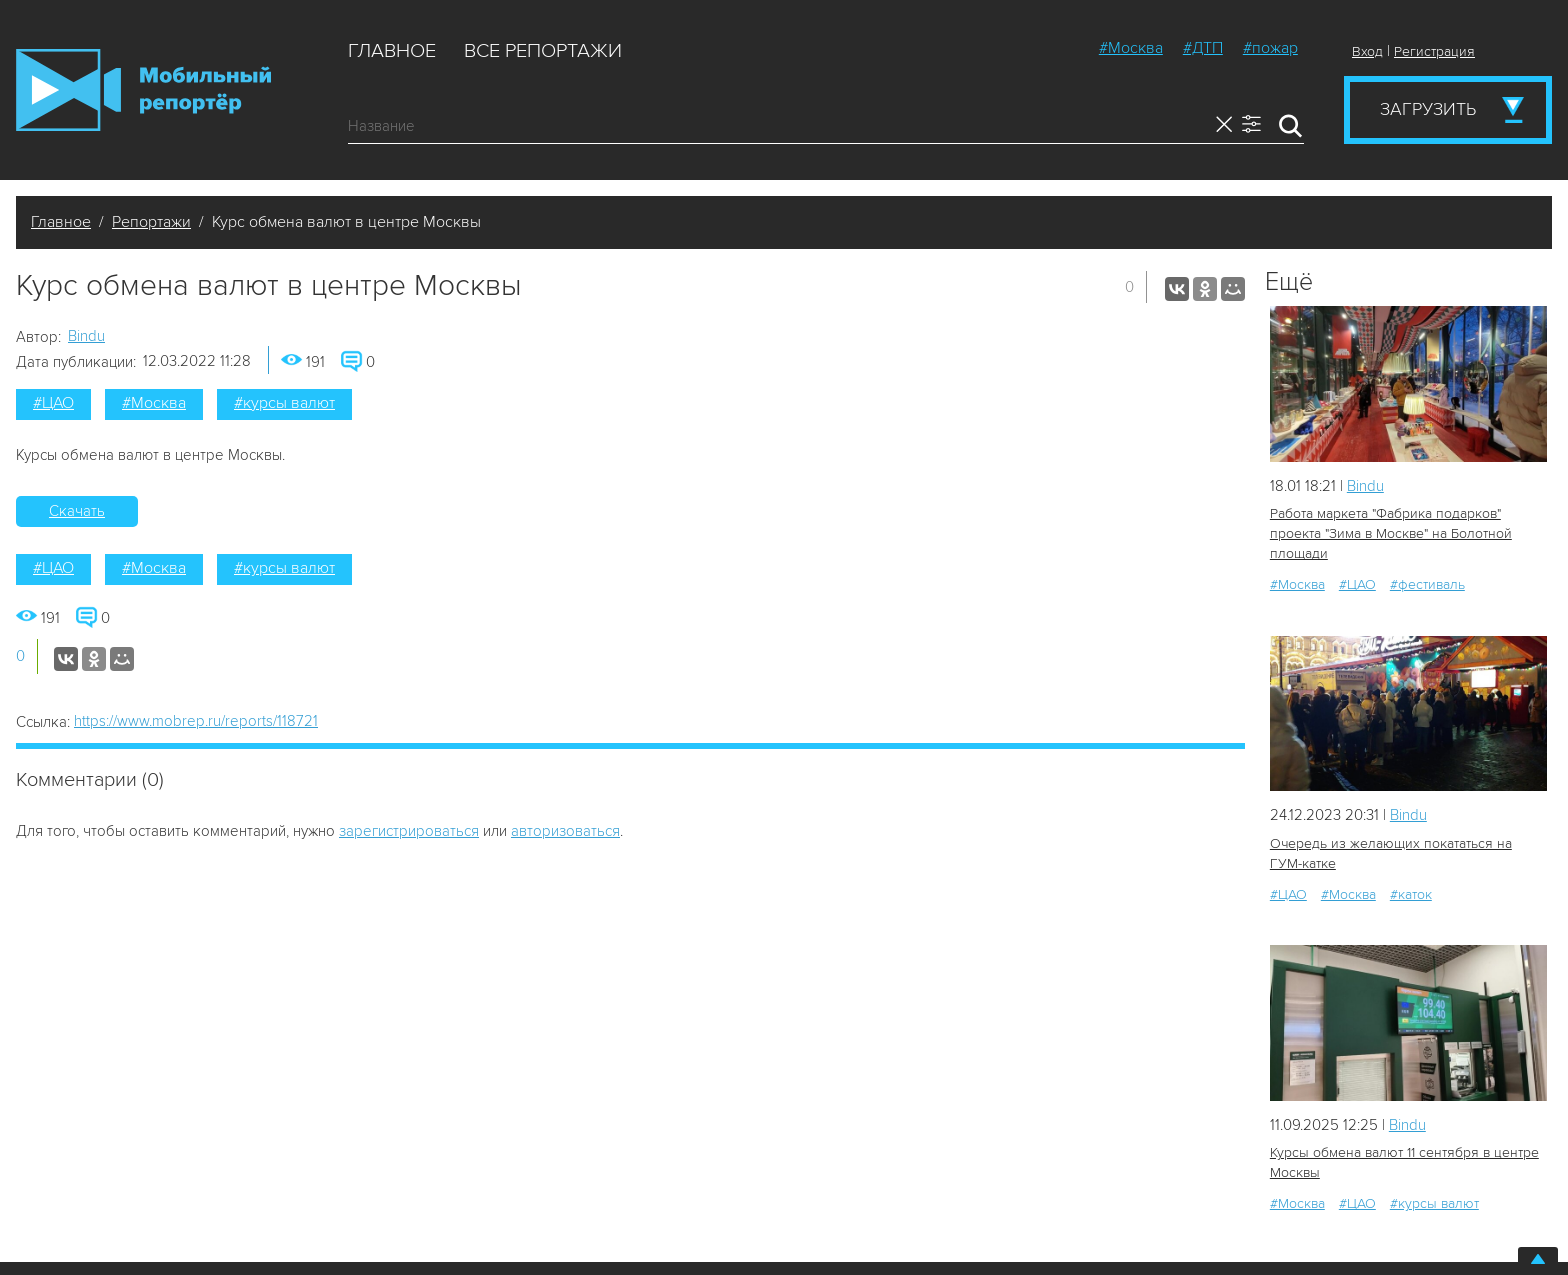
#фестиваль (1427, 584)
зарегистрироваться (409, 831)
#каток (1411, 894)
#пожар (1270, 48)
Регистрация (1434, 51)
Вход (1367, 51)
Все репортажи (543, 51)
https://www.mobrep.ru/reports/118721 (196, 721)
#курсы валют (284, 403)
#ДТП (1203, 48)
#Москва (1131, 48)
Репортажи (151, 222)
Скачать (77, 511)
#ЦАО (53, 403)
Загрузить (1428, 109)
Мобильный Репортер (143, 90)
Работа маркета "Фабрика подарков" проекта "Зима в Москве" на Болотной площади (1391, 533)
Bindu (86, 336)
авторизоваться (565, 831)
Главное (392, 51)
